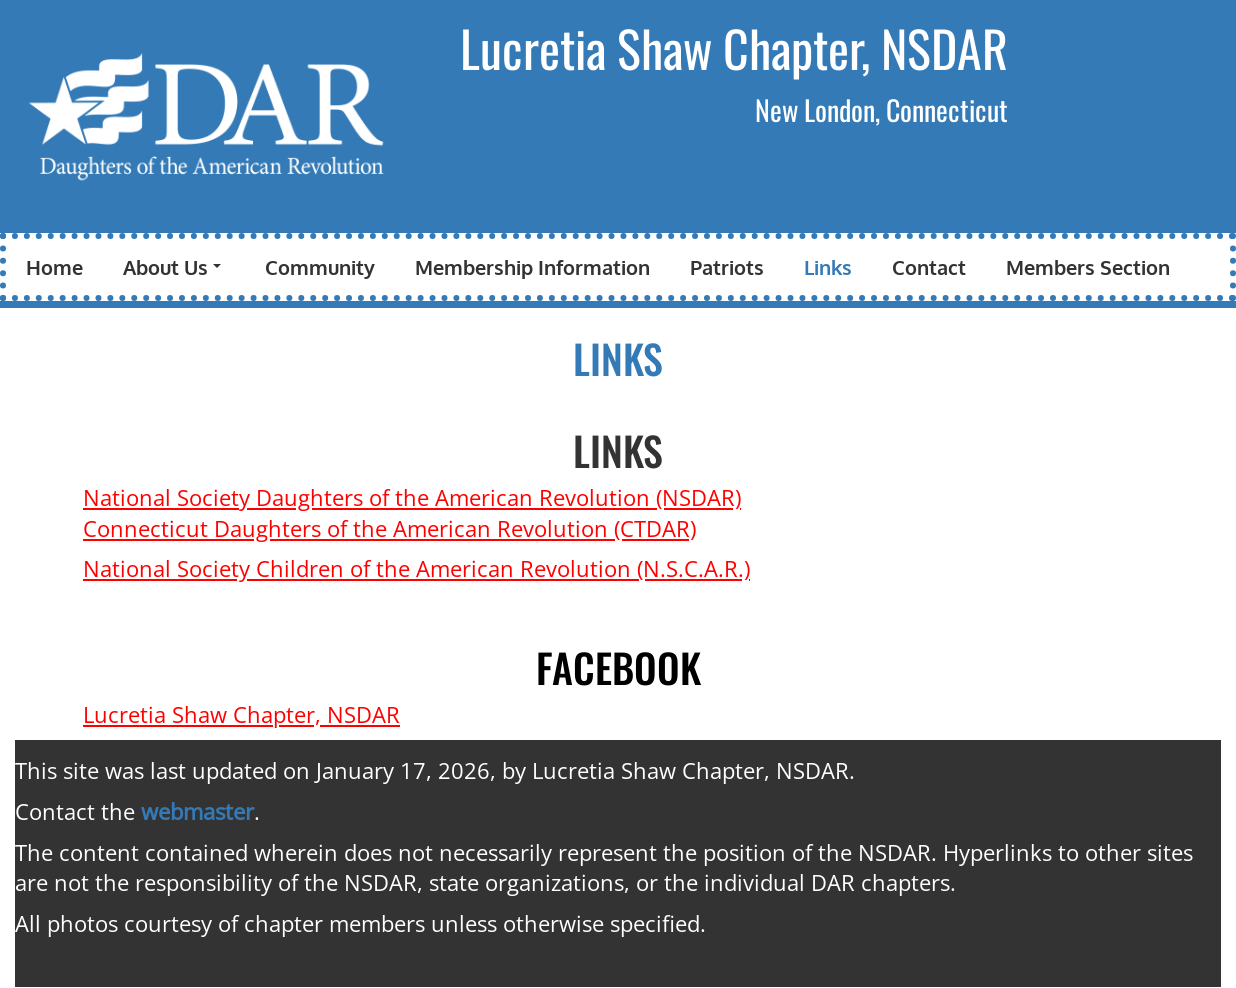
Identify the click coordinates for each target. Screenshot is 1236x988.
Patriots (727, 267)
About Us (172, 267)
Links (828, 267)
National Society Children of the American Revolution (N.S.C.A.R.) (416, 568)
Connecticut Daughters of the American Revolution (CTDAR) (389, 528)
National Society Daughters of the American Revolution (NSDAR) (412, 497)
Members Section (1088, 267)
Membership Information (532, 267)
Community (320, 267)
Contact (929, 267)
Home (54, 267)
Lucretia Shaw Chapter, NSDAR (734, 47)
